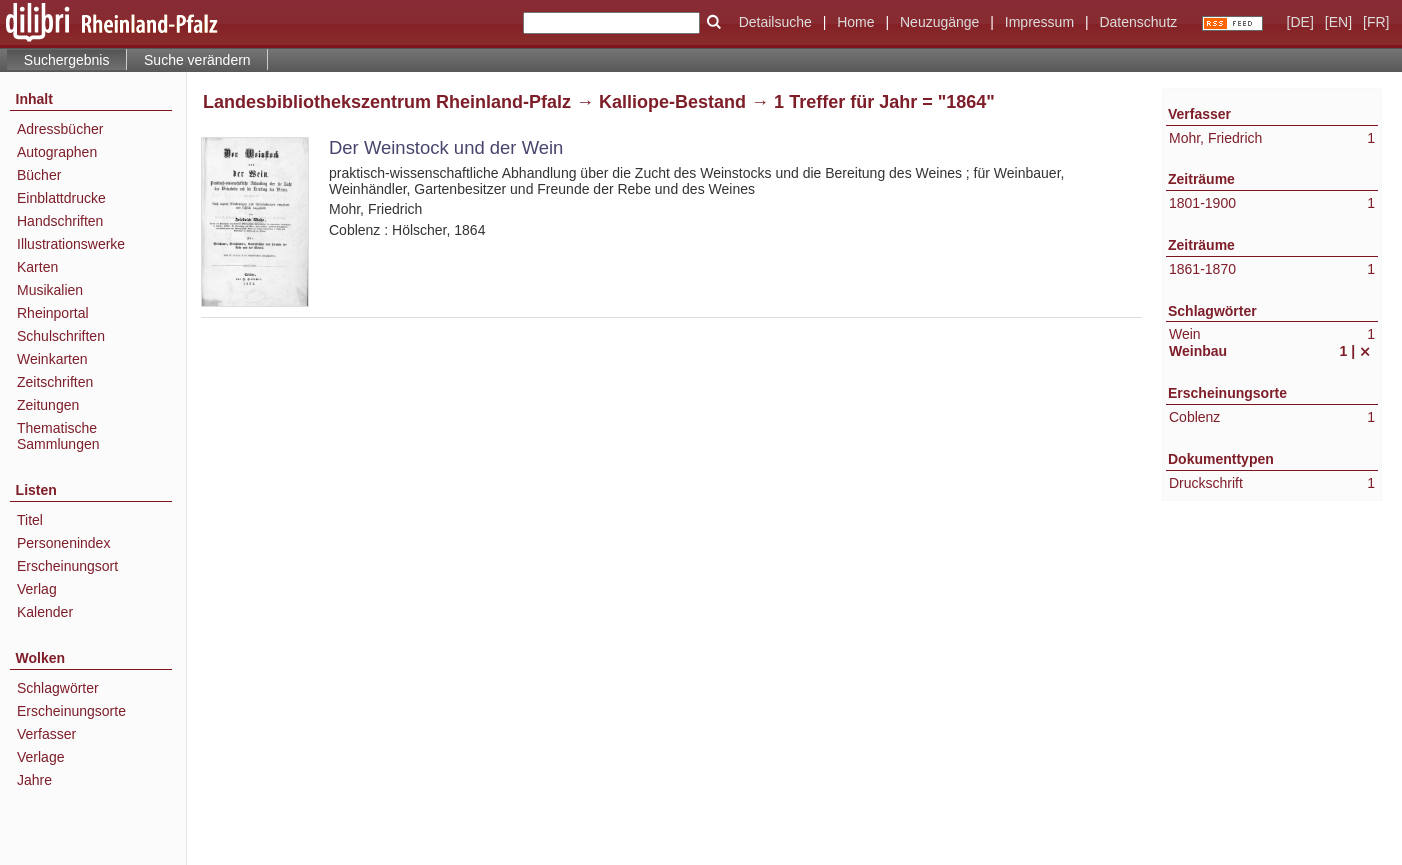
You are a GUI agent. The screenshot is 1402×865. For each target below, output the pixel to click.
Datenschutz (1138, 22)
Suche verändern (197, 60)
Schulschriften (61, 336)
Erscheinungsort (67, 566)
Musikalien (50, 290)
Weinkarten (52, 359)
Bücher (39, 175)
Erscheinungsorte (71, 711)
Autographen (57, 152)
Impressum (1039, 22)
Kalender (45, 612)
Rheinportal (53, 313)
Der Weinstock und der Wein (446, 147)
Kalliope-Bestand (672, 102)
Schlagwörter (58, 688)
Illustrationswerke (71, 244)
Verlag (37, 589)
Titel (30, 520)
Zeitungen (48, 405)
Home (855, 22)
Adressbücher (60, 129)
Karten (37, 267)
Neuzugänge (939, 22)
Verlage (40, 757)
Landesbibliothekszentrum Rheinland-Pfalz (387, 102)
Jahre (34, 780)
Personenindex (63, 543)
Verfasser (46, 734)
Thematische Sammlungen (58, 436)
